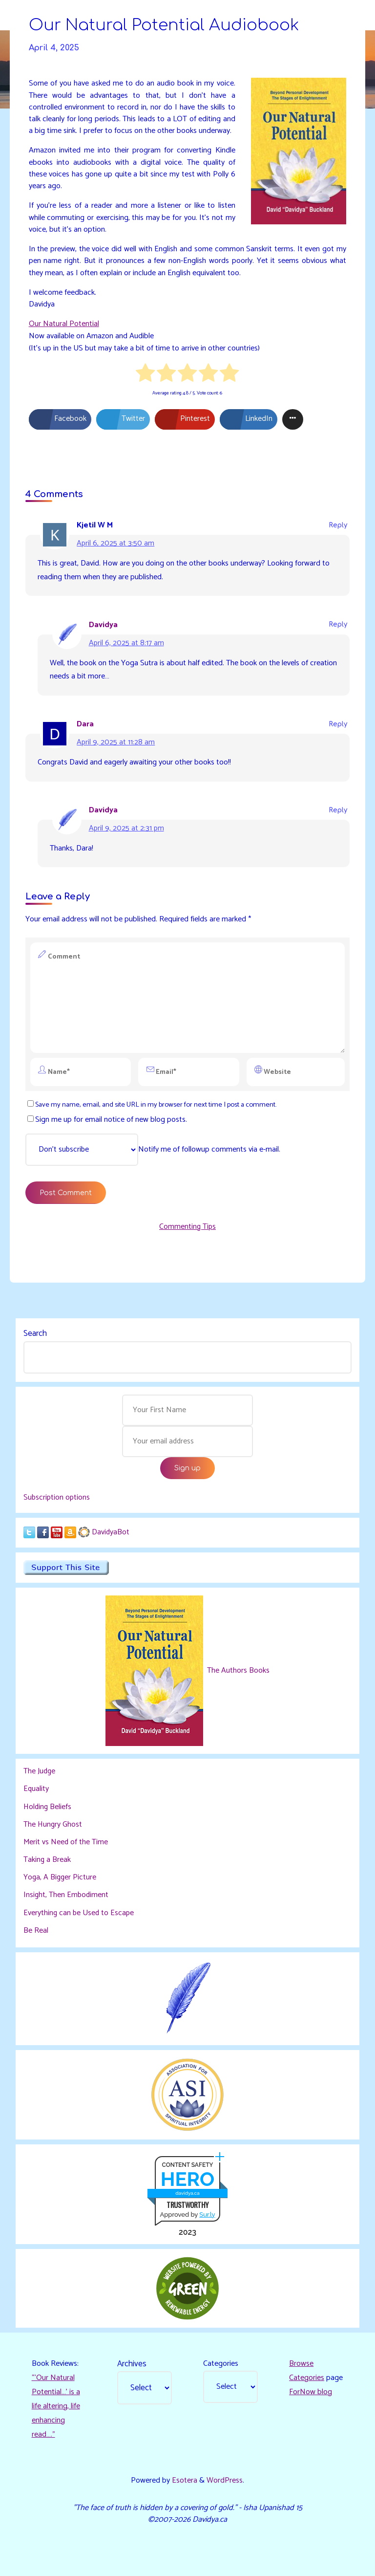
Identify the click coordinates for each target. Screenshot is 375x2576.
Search (35, 1334)
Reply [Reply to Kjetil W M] (338, 525)
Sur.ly (207, 2213)
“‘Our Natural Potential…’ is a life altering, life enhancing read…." (56, 2405)
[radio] (145, 374)
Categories (220, 2362)
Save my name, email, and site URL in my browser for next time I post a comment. (151, 1105)
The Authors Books (237, 1672)
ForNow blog (310, 2390)
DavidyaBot (111, 1534)
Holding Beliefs (47, 1807)
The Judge (39, 1773)
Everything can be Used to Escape (79, 1912)
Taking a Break (47, 1860)
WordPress (225, 2479)
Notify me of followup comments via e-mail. (153, 1150)
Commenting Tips (187, 1227)
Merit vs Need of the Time (66, 1842)
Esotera (183, 2479)
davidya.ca (187, 2191)
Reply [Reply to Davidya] (338, 624)
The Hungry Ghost (53, 1825)
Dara (85, 724)
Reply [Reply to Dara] (338, 724)
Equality (36, 1790)
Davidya (103, 624)
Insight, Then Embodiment (66, 1894)
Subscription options (57, 1499)
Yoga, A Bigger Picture (60, 1877)
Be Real (35, 1929)
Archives (131, 2362)
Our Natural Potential (64, 324)
